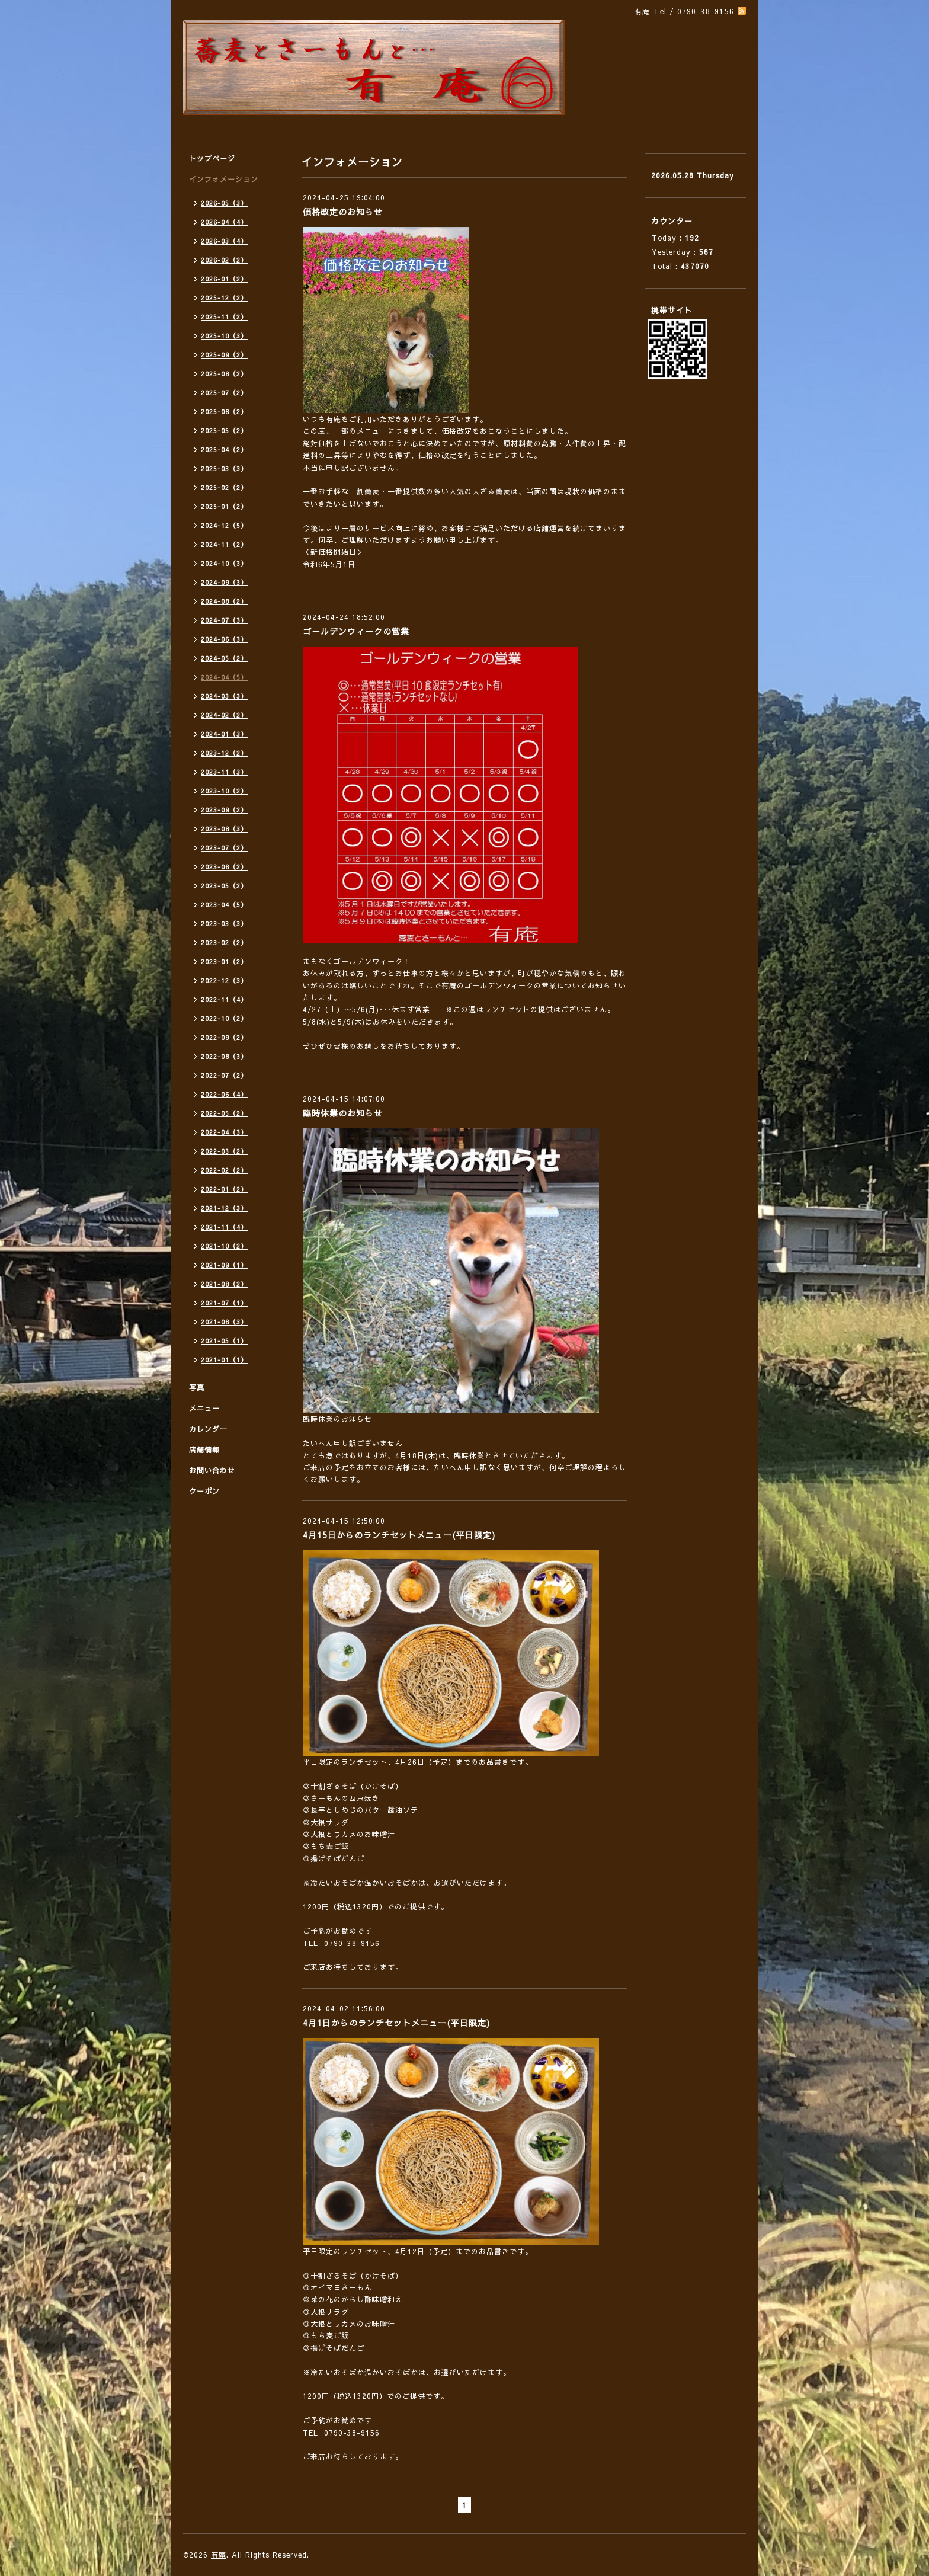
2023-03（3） (224, 923)
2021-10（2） (224, 1245)
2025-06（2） (224, 411)
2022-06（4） (224, 1094)
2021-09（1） (224, 1264)
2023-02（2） (224, 942)
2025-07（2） (224, 392)
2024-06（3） (224, 639)
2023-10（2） (224, 790)
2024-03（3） (224, 696)
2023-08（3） (224, 828)
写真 (196, 1387)
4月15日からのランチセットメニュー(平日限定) (399, 1535)
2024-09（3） (224, 582)
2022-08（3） (224, 1056)
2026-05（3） (224, 203)
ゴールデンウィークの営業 (356, 631)
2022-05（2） (224, 1113)
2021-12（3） (224, 1208)
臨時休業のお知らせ (343, 1113)
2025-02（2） (224, 487)
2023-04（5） (224, 904)
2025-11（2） (224, 316)
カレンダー (208, 1428)
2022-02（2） (224, 1170)
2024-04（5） (224, 677)
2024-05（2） (224, 658)
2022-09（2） (224, 1037)
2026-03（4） (224, 240)
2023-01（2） (224, 961)
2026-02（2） (224, 259)
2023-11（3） (224, 771)
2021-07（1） (224, 1302)
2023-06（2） (224, 866)
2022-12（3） (224, 980)
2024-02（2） (224, 715)
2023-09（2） (224, 809)
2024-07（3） (224, 620)
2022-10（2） (224, 1018)
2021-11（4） (224, 1227)
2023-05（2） (224, 885)
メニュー (204, 1408)
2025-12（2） (224, 297)
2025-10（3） (224, 335)
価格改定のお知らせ (343, 211)
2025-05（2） (224, 430)
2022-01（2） (224, 1189)
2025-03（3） (224, 468)
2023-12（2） (224, 752)
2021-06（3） (224, 1321)
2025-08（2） (224, 373)
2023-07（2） (224, 847)
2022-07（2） (224, 1075)
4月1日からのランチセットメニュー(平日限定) (396, 2022)
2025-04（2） (224, 449)
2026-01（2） (224, 278)
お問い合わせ (212, 1470)
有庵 (218, 2554)
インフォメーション (223, 179)
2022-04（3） (224, 1132)
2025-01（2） (224, 506)
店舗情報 (204, 1449)
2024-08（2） (224, 601)
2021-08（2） (224, 1283)
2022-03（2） (224, 1151)
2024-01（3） (224, 733)
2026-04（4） (224, 221)
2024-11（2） (224, 544)
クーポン (204, 1491)
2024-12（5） (224, 525)
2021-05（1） (224, 1340)
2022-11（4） (224, 999)
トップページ (212, 158)
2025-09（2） (224, 354)
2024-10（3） (224, 563)
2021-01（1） (224, 1359)
